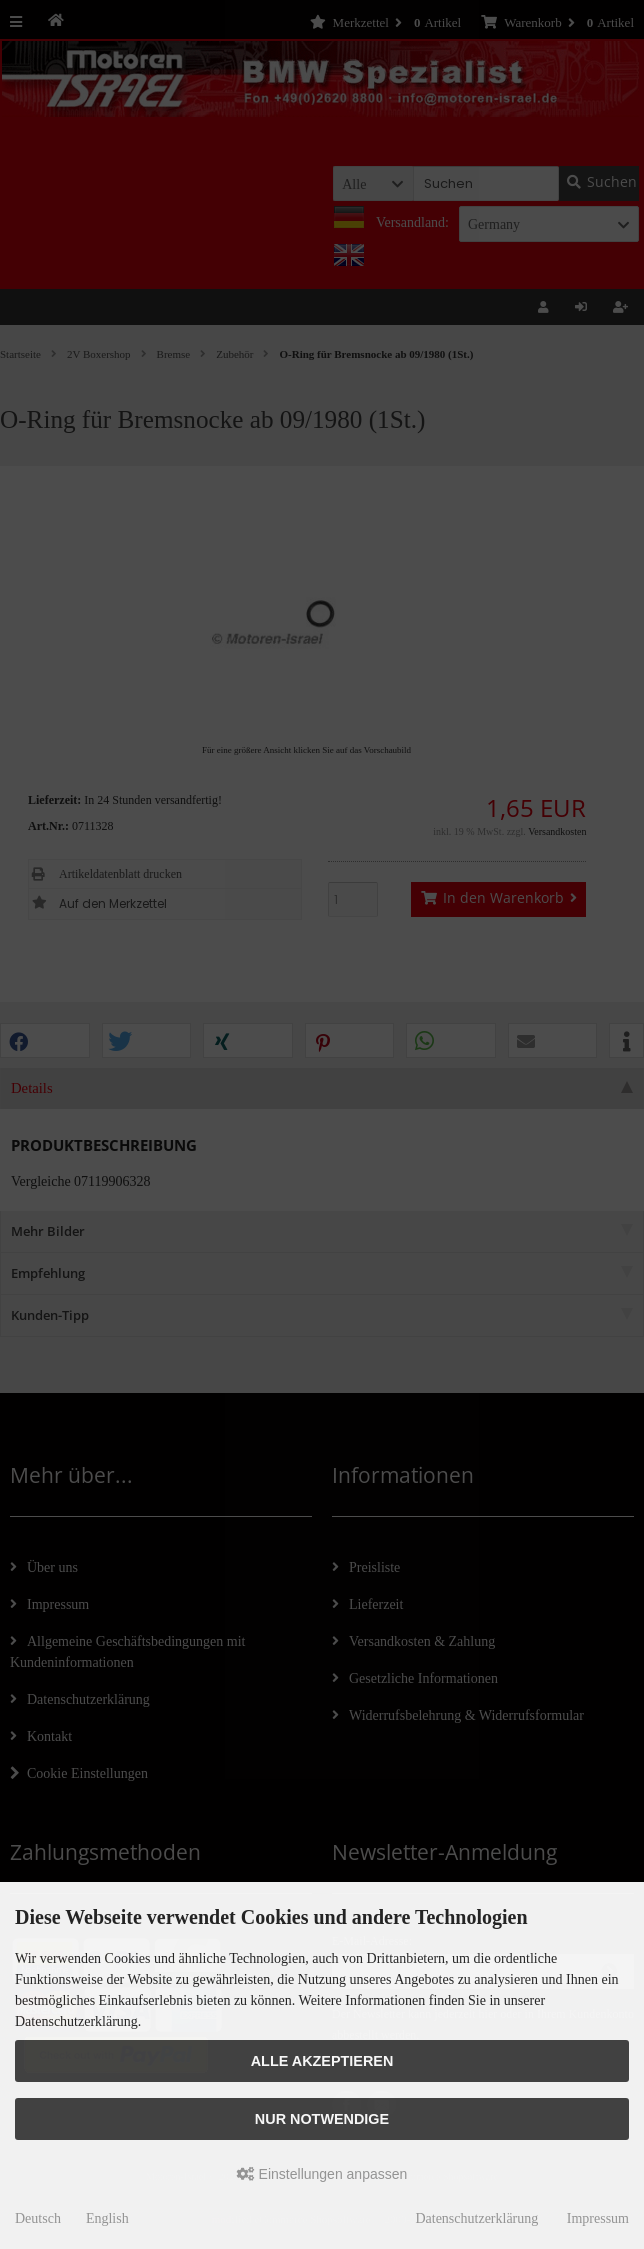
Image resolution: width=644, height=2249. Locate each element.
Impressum (598, 2218)
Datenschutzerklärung (476, 2218)
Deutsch (38, 2218)
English (107, 2218)
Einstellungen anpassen (322, 2174)
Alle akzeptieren (322, 2061)
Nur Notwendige (322, 2119)
